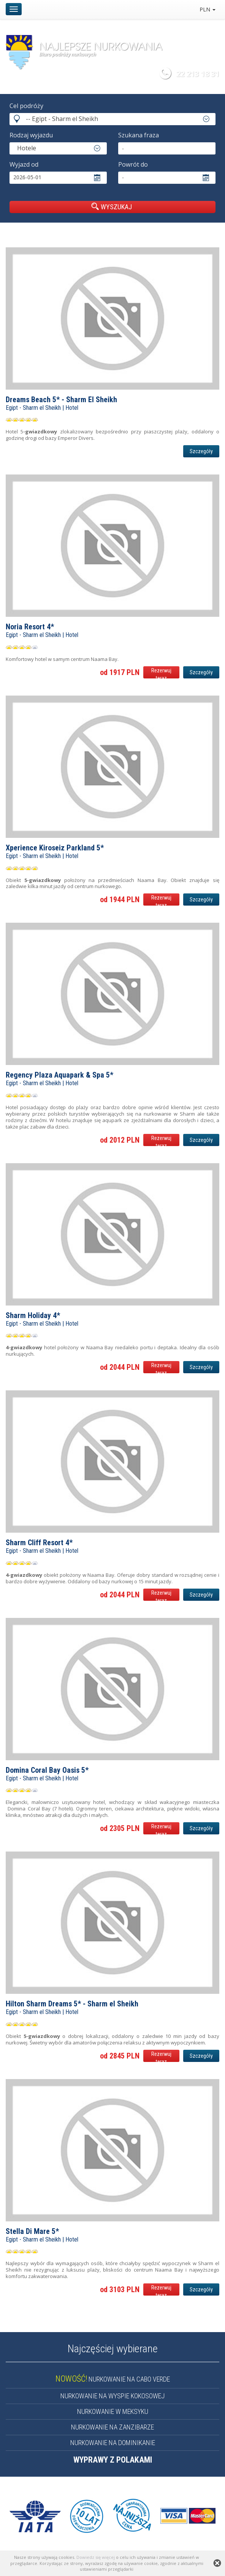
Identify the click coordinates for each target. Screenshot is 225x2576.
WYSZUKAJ (111, 206)
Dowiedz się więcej (95, 2557)
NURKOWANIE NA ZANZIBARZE (112, 2427)
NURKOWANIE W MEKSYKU (112, 2411)
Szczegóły (201, 451)
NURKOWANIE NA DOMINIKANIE (112, 2443)
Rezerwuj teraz (161, 672)
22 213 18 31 (197, 73)
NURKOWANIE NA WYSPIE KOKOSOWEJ (112, 2396)
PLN (207, 9)
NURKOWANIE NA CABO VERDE (112, 2379)
